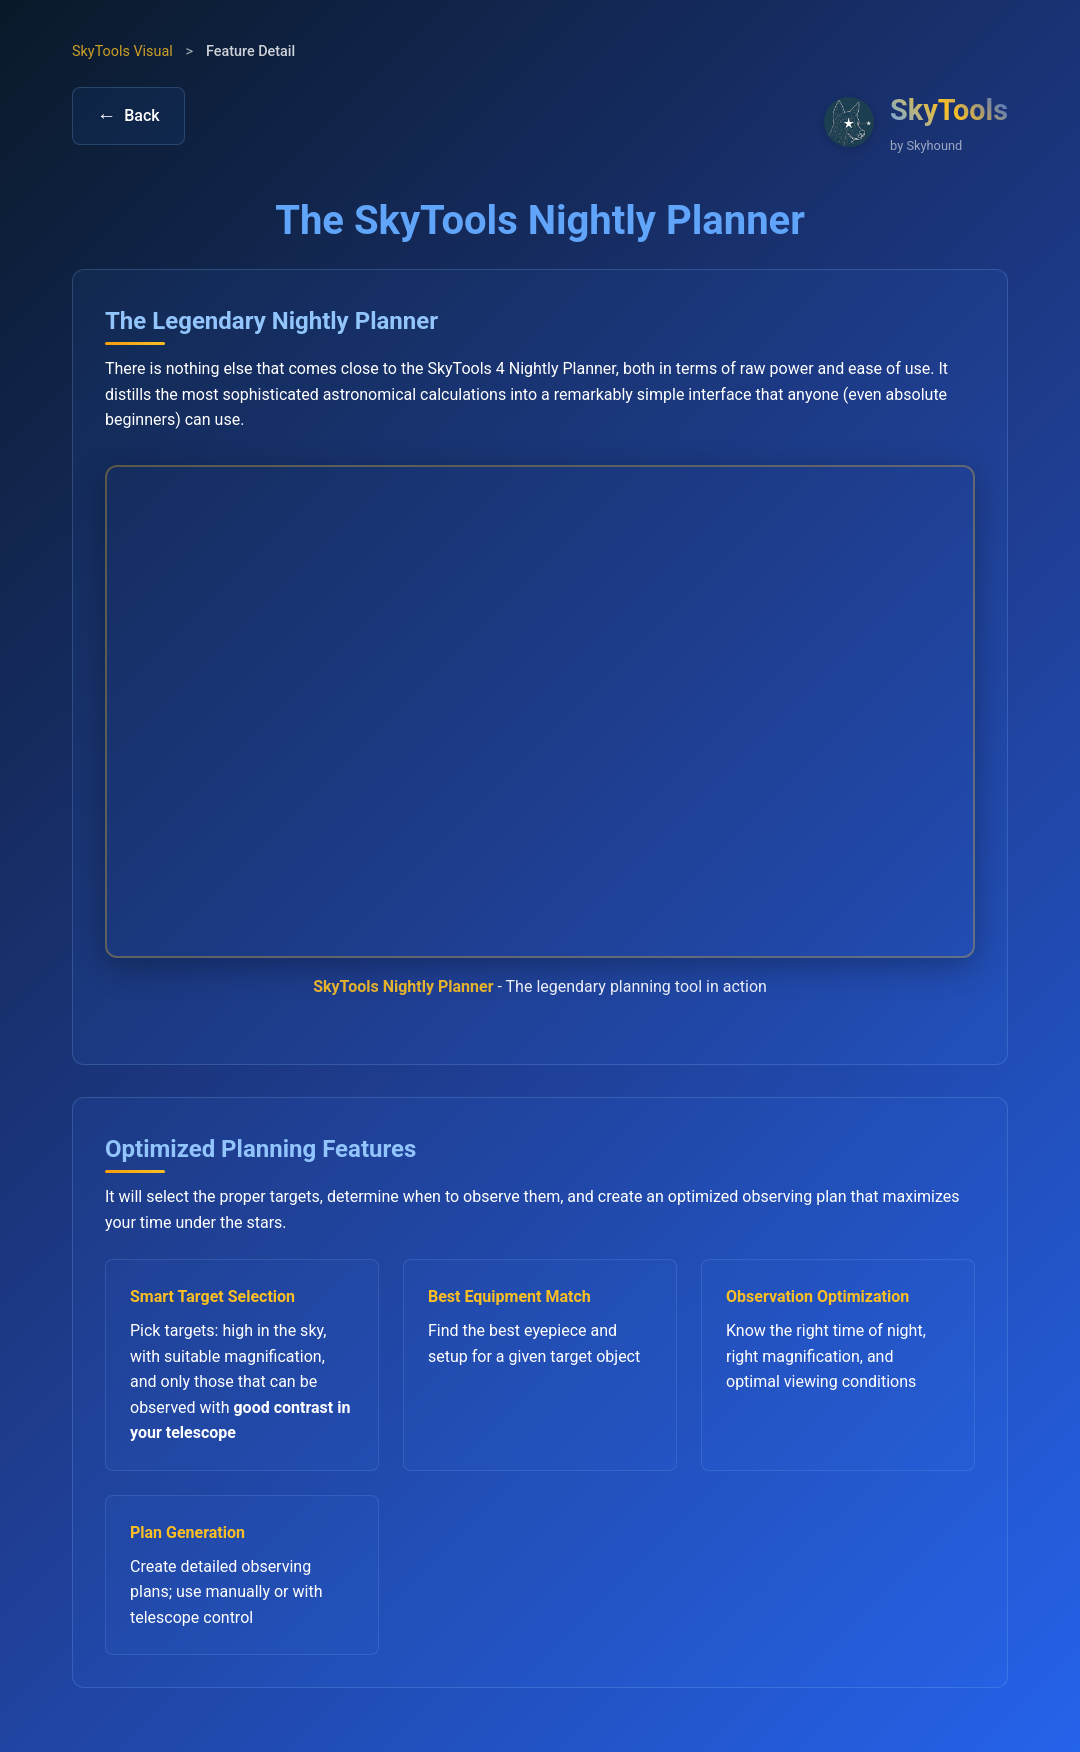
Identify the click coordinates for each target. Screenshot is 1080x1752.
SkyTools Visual (122, 51)
